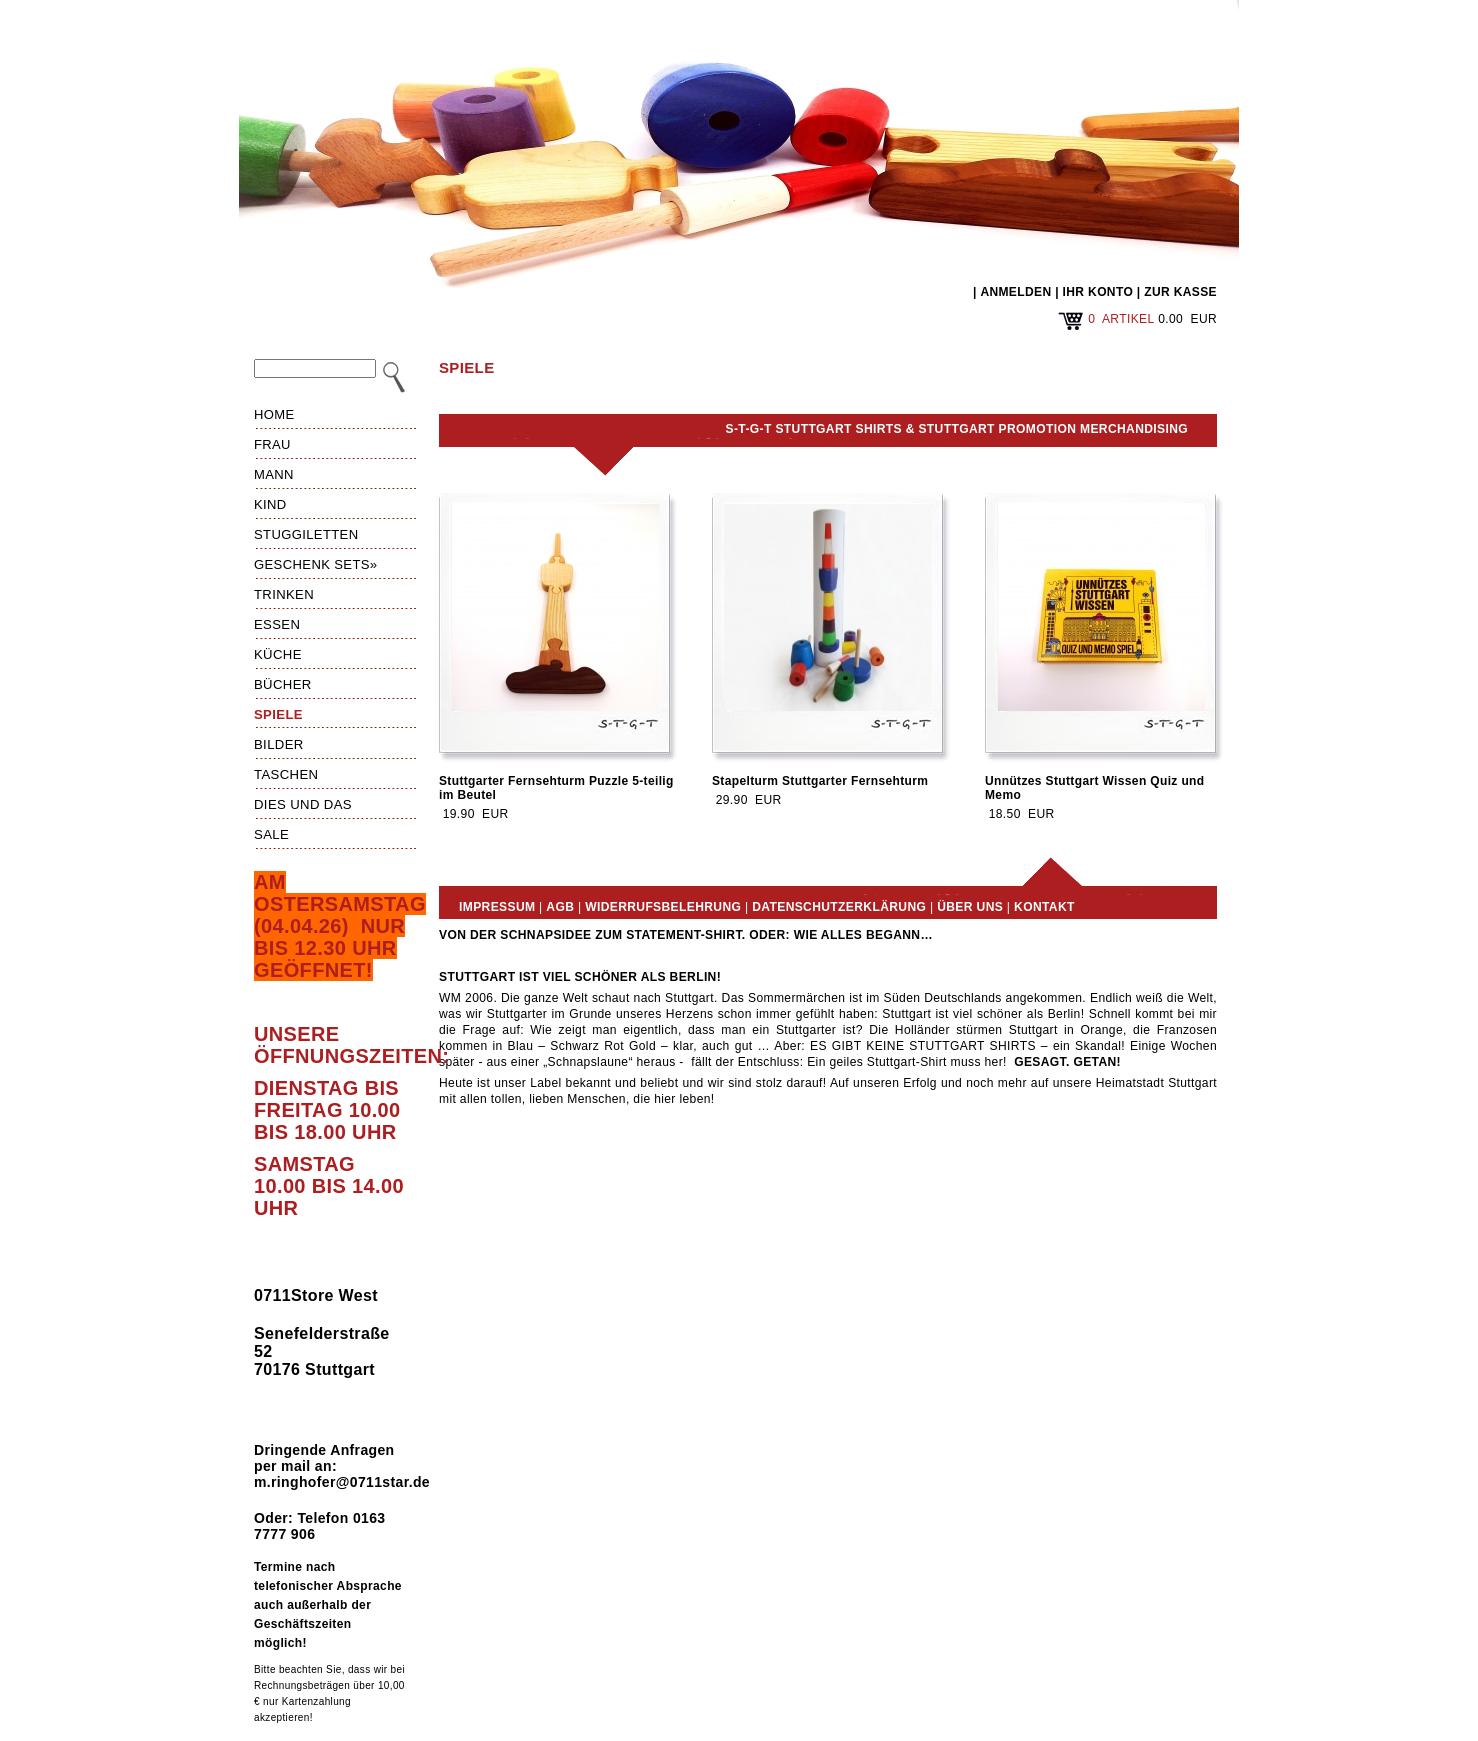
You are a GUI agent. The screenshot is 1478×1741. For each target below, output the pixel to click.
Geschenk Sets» (316, 564)
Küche (278, 654)
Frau (272, 444)
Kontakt (1044, 907)
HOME (274, 414)
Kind (270, 504)
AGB (560, 907)
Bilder (279, 744)
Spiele (278, 714)
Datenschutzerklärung (839, 907)
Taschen (286, 774)
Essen (277, 624)
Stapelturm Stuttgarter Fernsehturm (820, 781)
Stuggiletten (306, 534)
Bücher (283, 684)
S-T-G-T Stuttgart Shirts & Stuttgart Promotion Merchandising (957, 429)
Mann (274, 474)
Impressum (497, 907)
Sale (271, 834)
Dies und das (303, 804)
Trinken (284, 594)
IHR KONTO (1098, 292)
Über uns (970, 907)
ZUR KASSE (1180, 292)
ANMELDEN (1015, 292)
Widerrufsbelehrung (663, 907)
